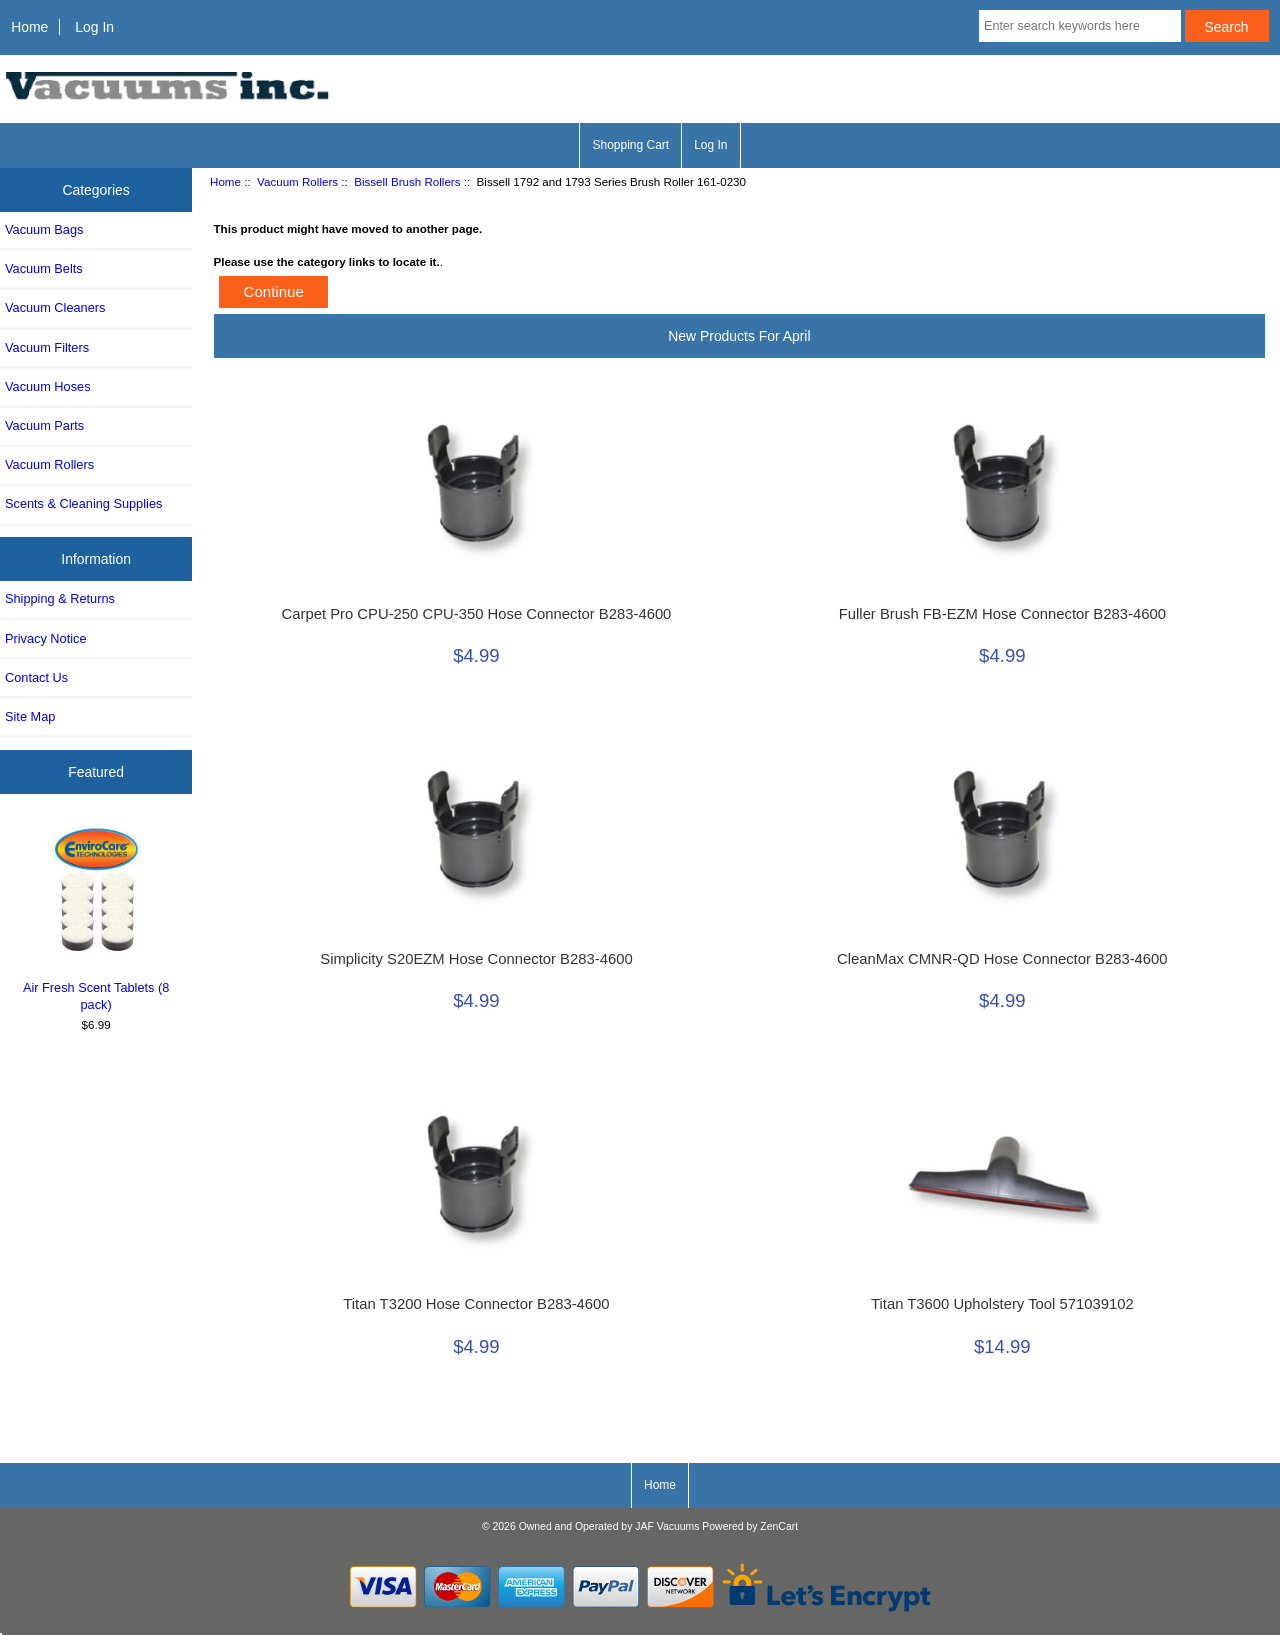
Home (29, 27)
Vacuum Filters (47, 347)
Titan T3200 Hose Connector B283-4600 (476, 1304)
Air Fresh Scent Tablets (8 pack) (96, 916)
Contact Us (36, 677)
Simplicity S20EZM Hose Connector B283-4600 (476, 959)
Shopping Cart (630, 145)
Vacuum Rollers (297, 181)
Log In (94, 27)
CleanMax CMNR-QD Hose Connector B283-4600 (1002, 959)
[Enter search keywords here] (1080, 26)
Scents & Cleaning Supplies (83, 503)
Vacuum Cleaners (55, 307)
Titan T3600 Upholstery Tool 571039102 (1002, 1304)
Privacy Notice (45, 638)
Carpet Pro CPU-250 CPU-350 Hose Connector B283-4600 (477, 614)
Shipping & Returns (60, 598)
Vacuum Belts (44, 268)
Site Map (30, 716)
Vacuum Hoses (48, 386)
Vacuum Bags (44, 229)
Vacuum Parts (44, 425)
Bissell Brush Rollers (407, 181)
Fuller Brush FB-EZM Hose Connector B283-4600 (1002, 614)
